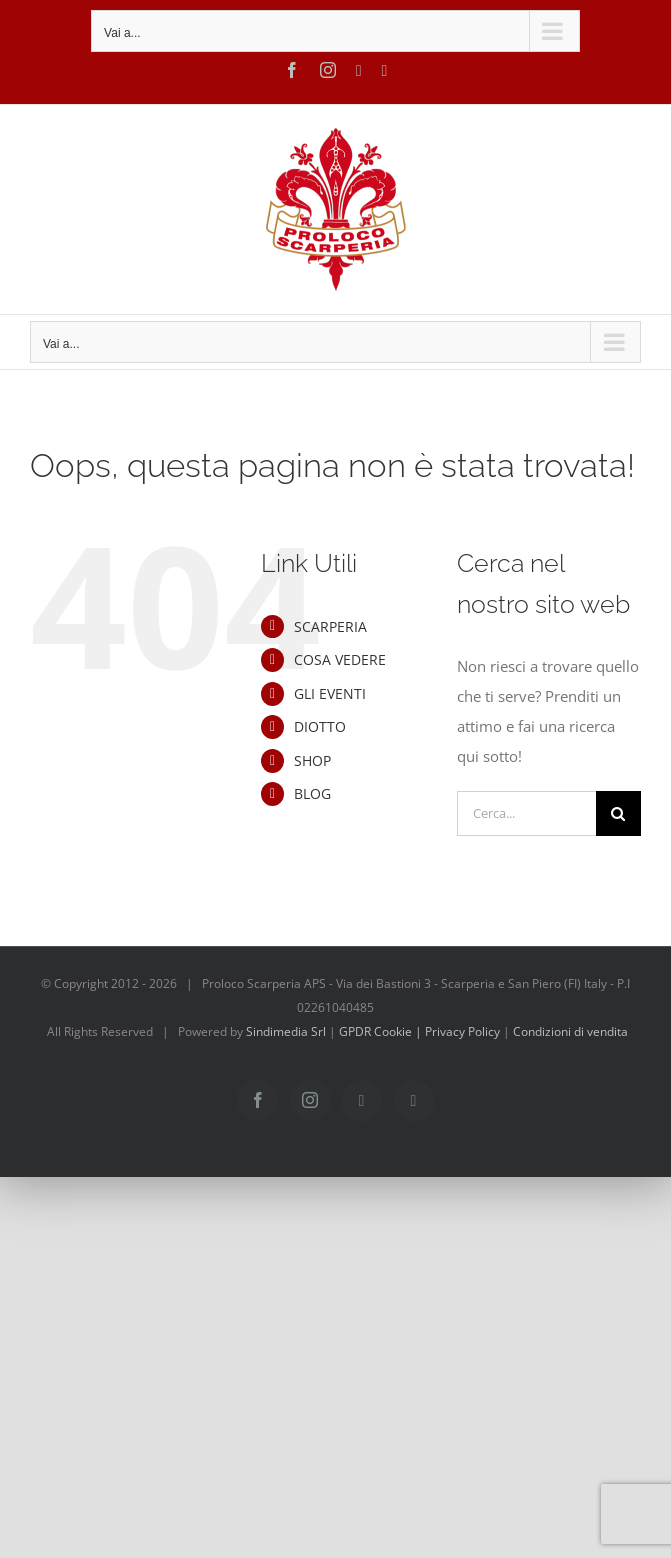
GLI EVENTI (330, 693)
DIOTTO (320, 726)
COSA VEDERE (340, 659)
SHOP (312, 760)
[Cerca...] (526, 813)
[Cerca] (618, 813)
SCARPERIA (330, 626)
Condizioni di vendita (570, 1031)
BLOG (312, 793)
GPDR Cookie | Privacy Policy (421, 1031)
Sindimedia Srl (287, 1031)
